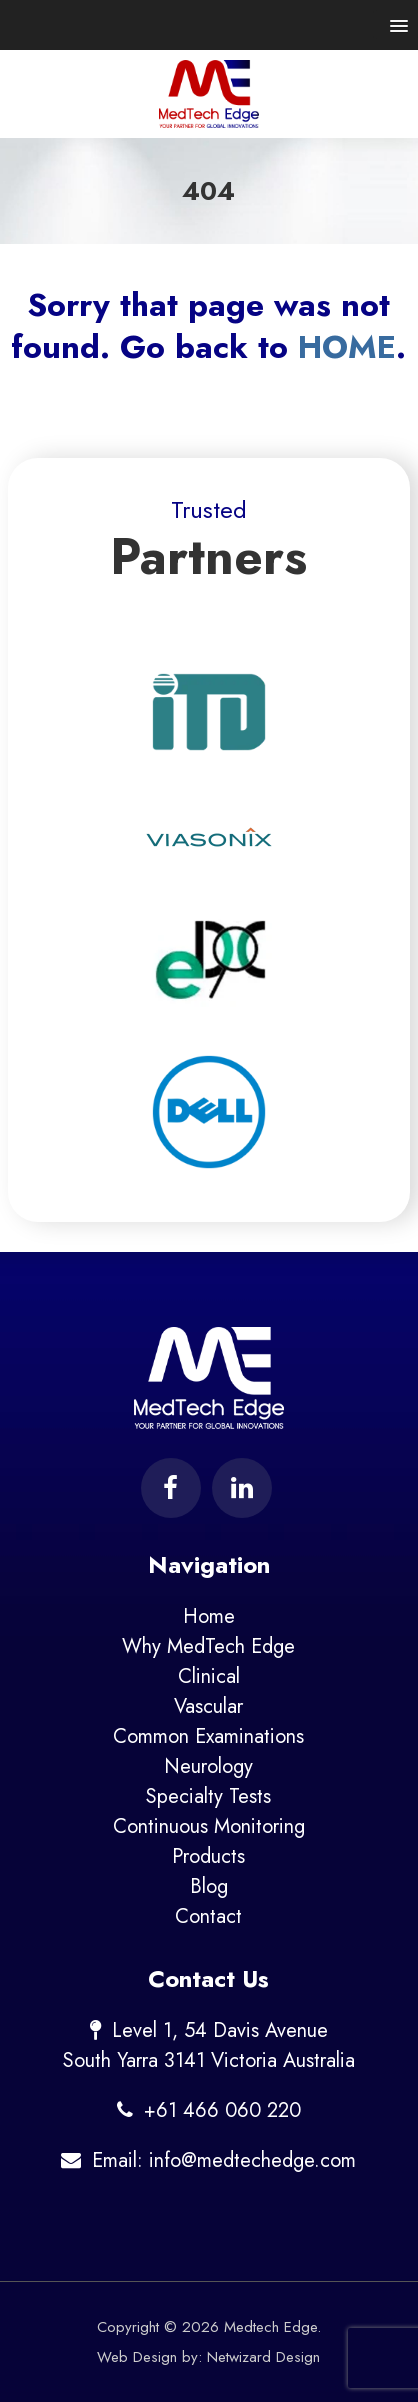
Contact (208, 1916)
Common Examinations (208, 1736)
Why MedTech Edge (208, 1646)
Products (208, 1856)
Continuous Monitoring (209, 1826)
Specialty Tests (208, 1796)
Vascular (208, 1706)
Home (209, 1616)
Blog (209, 1886)
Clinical (209, 1676)
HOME (347, 347)
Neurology (208, 1766)
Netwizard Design (263, 2357)
